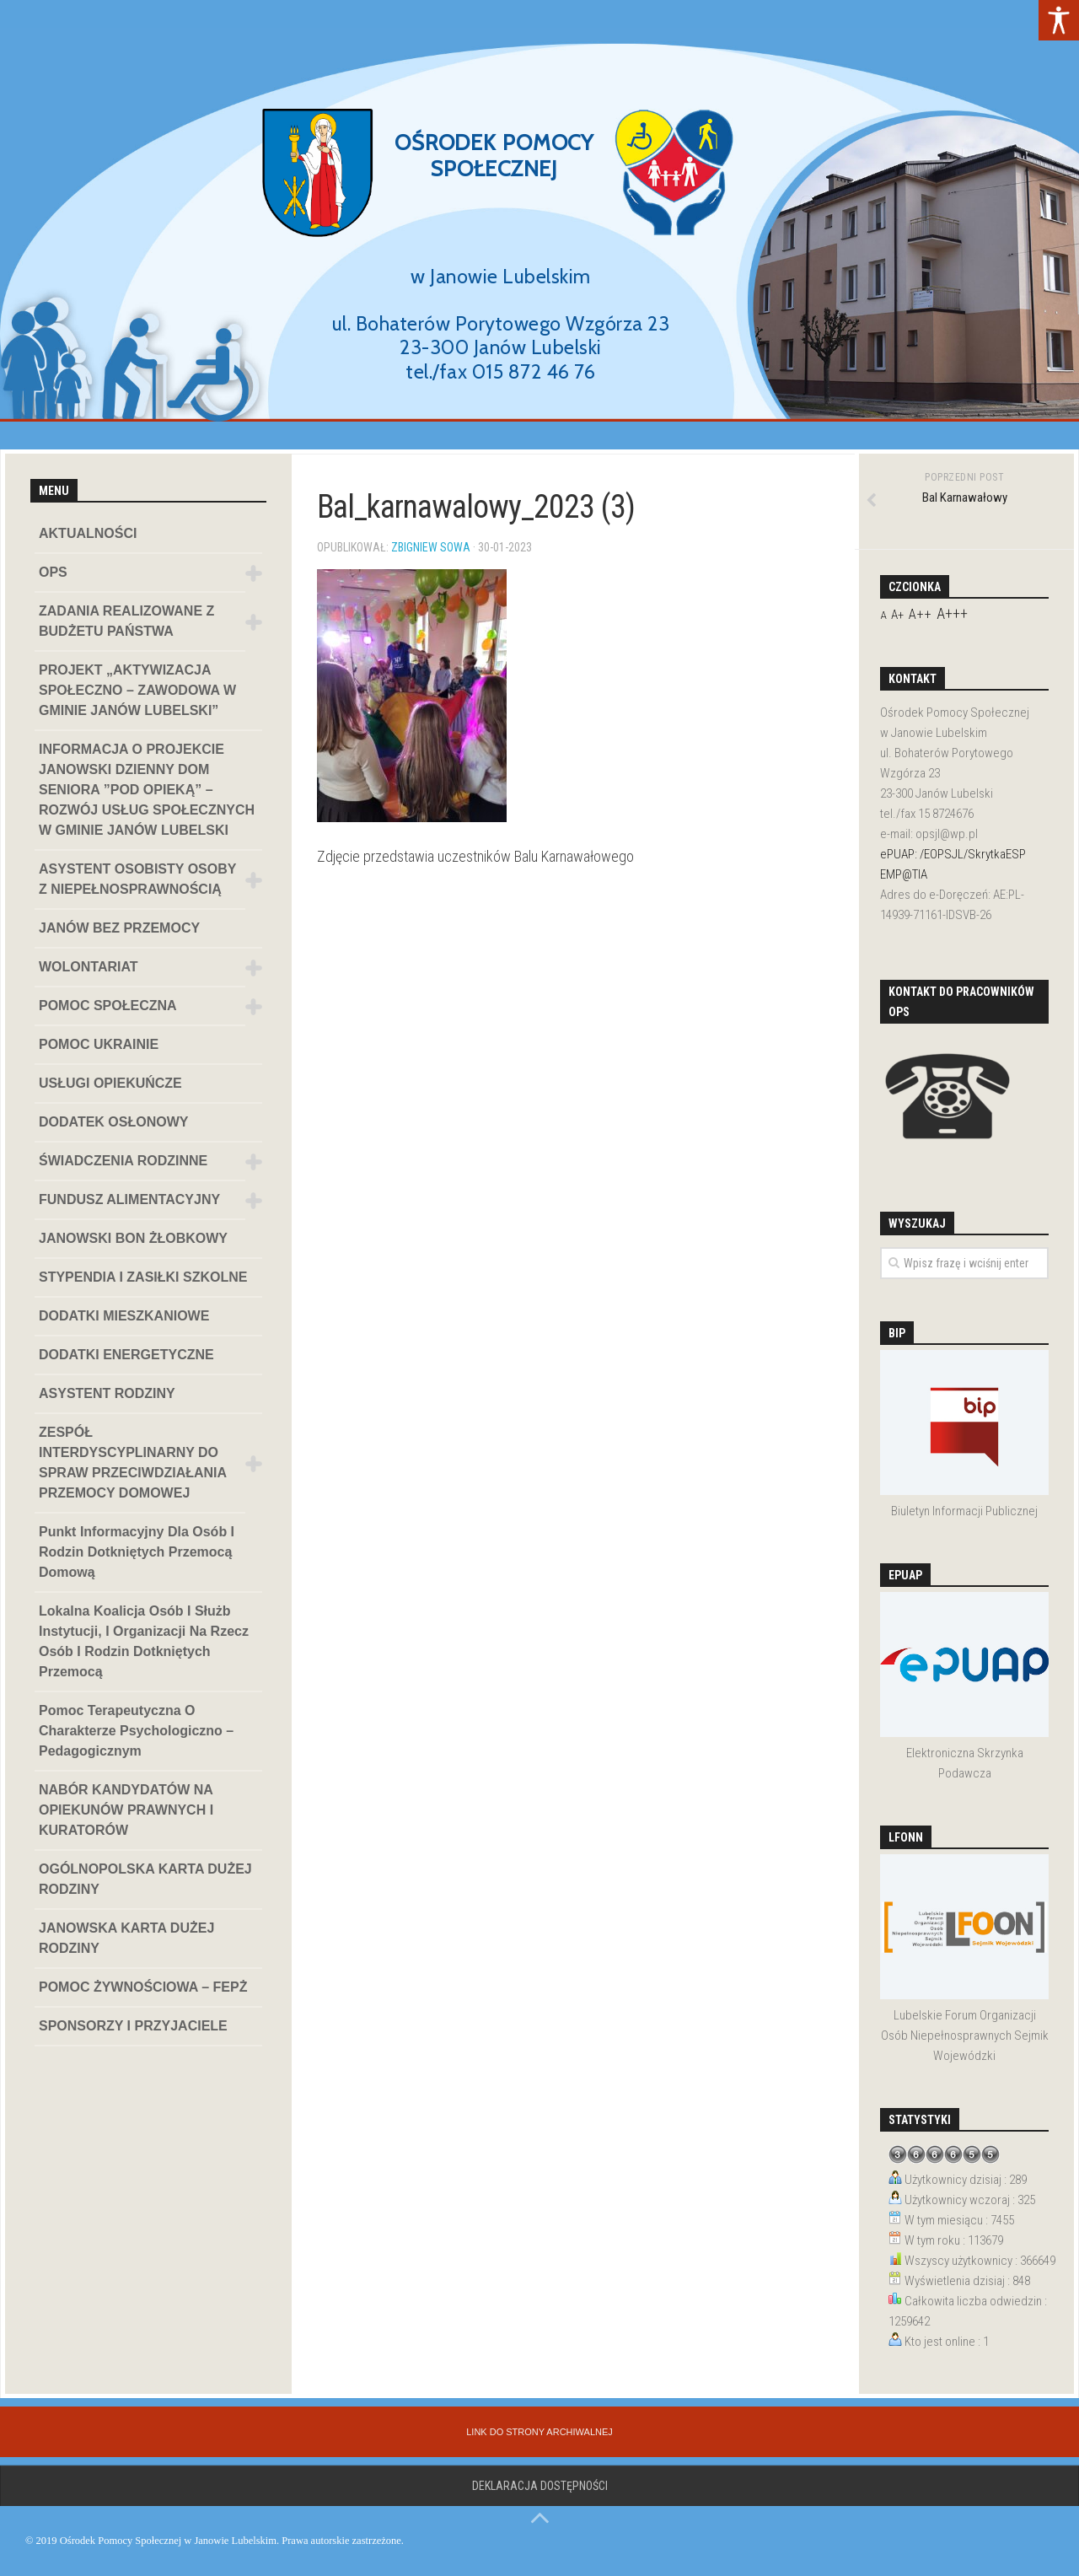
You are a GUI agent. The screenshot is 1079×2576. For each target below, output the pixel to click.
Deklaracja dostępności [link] (540, 2486)
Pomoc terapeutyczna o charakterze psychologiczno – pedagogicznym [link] (136, 1730)
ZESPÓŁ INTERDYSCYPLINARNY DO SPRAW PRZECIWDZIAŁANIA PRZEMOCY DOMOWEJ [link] (133, 1462)
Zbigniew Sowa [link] (430, 547)
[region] (539, 224)
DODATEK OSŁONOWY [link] (113, 1122)
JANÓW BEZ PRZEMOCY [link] (119, 928)
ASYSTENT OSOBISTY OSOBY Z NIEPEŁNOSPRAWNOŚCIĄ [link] (137, 879)
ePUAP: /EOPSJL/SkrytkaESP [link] (953, 854)
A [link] (883, 614)
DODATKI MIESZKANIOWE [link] (124, 1316)
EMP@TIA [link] (903, 874)
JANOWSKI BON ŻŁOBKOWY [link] (133, 1238)
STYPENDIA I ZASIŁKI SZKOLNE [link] (143, 1277)
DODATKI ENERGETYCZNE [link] (126, 1354)
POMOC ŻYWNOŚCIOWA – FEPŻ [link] (143, 1987)
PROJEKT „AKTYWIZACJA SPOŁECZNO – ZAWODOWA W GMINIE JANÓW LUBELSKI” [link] (137, 690)
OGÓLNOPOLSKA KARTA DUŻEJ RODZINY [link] (145, 1879)
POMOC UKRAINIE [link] (98, 1044)
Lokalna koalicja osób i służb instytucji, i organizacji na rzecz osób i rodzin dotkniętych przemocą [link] (144, 1641)
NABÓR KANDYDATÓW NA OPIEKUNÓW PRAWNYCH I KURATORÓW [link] (126, 1810)
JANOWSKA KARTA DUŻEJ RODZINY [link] (126, 1938)
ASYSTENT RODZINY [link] (107, 1393)
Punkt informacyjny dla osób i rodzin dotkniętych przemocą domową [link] (136, 1552)
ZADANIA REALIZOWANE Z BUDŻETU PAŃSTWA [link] (126, 621)
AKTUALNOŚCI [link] (88, 533)
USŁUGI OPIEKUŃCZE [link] (110, 1083)
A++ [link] (920, 614)
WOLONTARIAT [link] (88, 967)
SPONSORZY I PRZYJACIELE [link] (133, 2026)
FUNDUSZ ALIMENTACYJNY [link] (129, 1199)
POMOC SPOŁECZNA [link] (108, 1005)
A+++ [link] (952, 613)
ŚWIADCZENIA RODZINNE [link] (123, 1161)
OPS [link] (53, 572)
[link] (1059, 20)
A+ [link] (897, 614)
